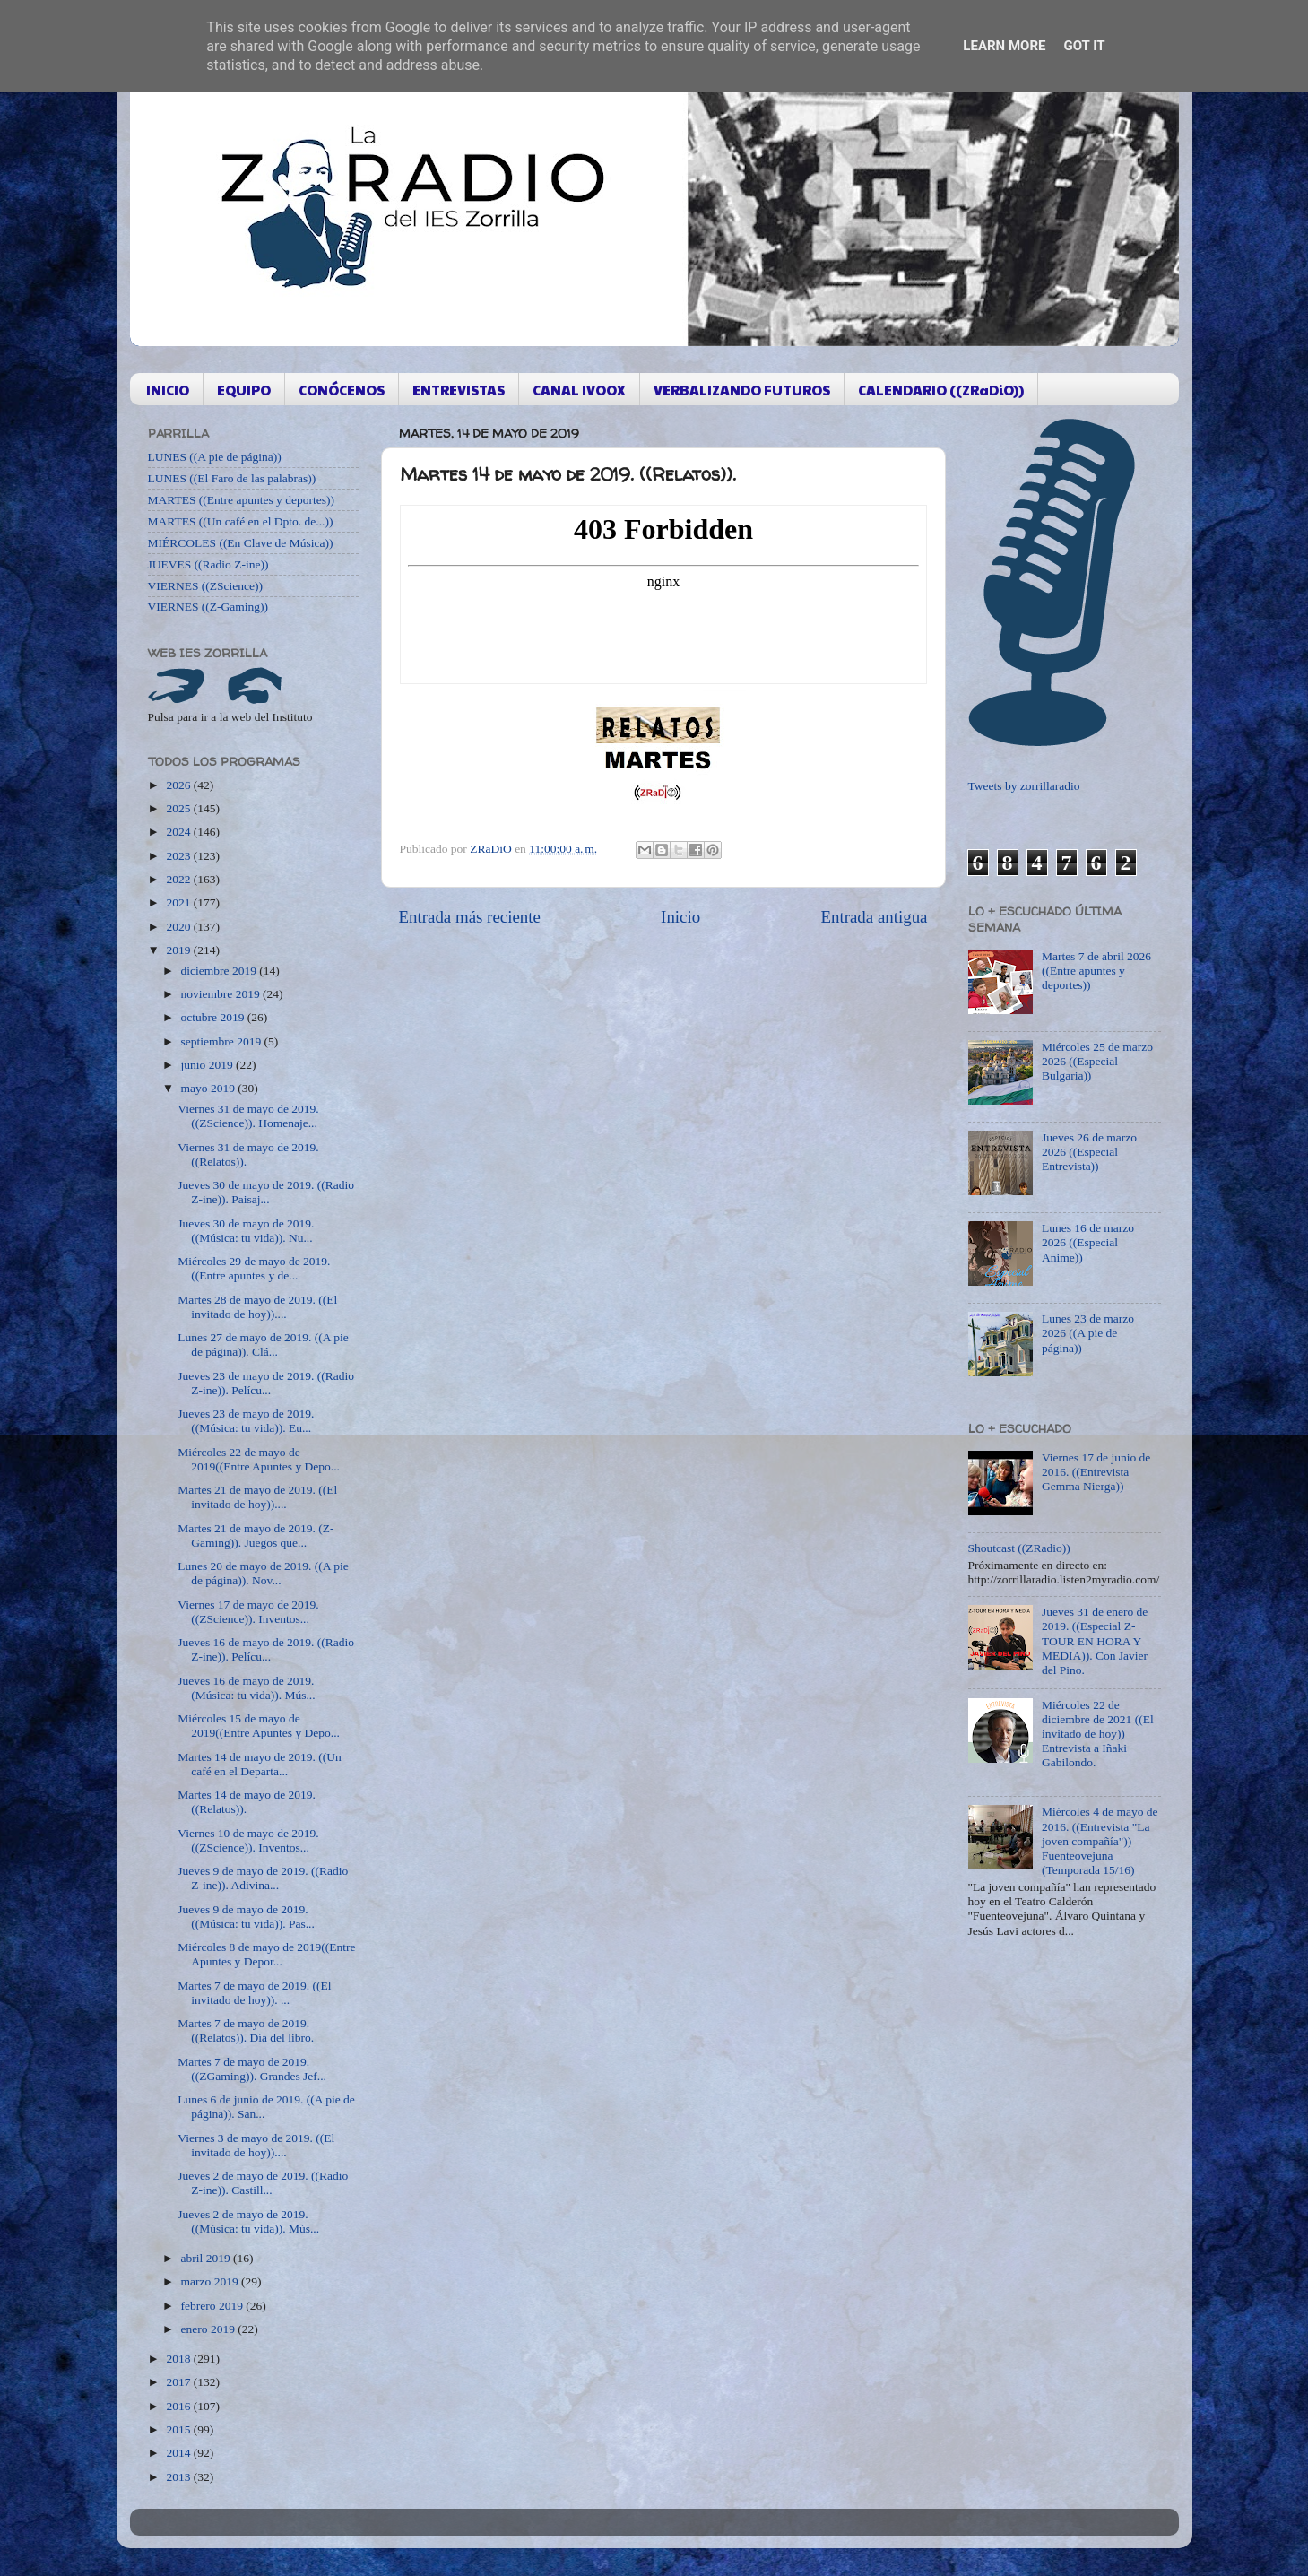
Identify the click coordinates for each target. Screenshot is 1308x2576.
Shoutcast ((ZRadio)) (1019, 1548)
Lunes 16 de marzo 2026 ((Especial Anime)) (1088, 1242)
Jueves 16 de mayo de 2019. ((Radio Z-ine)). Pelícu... (266, 1649)
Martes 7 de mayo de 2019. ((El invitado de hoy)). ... (254, 1993)
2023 (179, 856)
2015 (179, 2429)
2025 (179, 808)
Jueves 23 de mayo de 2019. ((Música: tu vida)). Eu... (246, 1421)
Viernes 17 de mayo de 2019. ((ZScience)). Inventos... (248, 1612)
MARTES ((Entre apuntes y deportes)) (241, 500)
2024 (179, 831)
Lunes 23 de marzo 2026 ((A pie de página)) (1088, 1333)
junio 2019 (209, 1064)
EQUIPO (244, 389)
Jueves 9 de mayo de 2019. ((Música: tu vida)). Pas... (246, 1916)
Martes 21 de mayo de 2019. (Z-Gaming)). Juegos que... (255, 1535)
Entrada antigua (873, 916)
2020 (179, 926)
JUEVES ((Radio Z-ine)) (208, 564)
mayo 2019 (209, 1088)
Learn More (1004, 46)
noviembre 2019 (222, 994)
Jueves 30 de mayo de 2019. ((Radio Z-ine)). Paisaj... (266, 1192)
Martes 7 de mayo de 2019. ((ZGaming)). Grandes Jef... (252, 2069)
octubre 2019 (214, 1017)
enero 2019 (209, 2329)
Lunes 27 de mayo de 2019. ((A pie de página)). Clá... (263, 1344)
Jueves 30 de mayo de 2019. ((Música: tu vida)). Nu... (246, 1231)
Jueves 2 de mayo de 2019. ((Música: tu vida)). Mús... (248, 2221)
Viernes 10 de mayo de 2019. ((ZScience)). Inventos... (248, 1840)
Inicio (680, 916)
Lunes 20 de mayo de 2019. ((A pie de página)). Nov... (263, 1573)
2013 (179, 2477)
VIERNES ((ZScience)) (206, 586)
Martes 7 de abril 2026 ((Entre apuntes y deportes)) (1096, 971)
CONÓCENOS (342, 389)
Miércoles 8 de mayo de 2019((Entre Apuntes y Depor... (266, 1954)
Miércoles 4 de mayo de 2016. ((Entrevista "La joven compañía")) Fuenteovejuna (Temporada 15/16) (1100, 1841)
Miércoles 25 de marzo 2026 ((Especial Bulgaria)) (1097, 1061)
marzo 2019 (211, 2281)
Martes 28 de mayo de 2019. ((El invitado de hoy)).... (257, 1307)
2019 (179, 950)
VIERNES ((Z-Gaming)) (208, 606)
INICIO (167, 389)
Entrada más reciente (470, 916)
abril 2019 (207, 2258)
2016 (179, 2406)
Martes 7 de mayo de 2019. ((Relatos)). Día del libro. (246, 2030)
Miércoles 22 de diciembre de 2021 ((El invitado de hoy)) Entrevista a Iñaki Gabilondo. (1098, 1734)
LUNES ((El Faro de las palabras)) (232, 478)
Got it (1083, 46)
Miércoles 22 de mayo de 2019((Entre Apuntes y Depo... (259, 1459)
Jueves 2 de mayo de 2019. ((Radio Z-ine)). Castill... (263, 2183)
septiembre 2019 (222, 1041)
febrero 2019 (214, 2305)
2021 (179, 902)
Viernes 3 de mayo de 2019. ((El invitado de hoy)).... (256, 2145)
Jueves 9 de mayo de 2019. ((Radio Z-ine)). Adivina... (263, 1878)
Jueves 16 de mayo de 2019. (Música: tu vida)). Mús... (246, 1688)
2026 (179, 785)
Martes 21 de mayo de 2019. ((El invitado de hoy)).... (257, 1497)
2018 (179, 2358)
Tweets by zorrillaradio (1024, 786)
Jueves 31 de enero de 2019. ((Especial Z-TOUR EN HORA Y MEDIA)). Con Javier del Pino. (1095, 1641)
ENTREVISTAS (458, 389)
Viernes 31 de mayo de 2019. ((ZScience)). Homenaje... (248, 1116)
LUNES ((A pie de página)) (215, 457)
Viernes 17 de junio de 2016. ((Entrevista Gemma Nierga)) (1096, 1472)
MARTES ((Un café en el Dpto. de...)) (240, 521)
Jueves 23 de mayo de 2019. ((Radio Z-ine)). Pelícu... (266, 1383)
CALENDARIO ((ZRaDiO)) (941, 389)
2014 (179, 2452)
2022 (179, 879)
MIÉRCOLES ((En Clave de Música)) (240, 543)
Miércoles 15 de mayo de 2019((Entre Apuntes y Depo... (259, 1725)
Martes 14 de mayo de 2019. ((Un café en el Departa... (260, 1764)
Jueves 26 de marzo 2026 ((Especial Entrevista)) (1089, 1152)
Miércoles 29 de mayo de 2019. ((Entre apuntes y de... (254, 1268)
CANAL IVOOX (579, 389)
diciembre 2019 (220, 970)
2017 (179, 2382)
